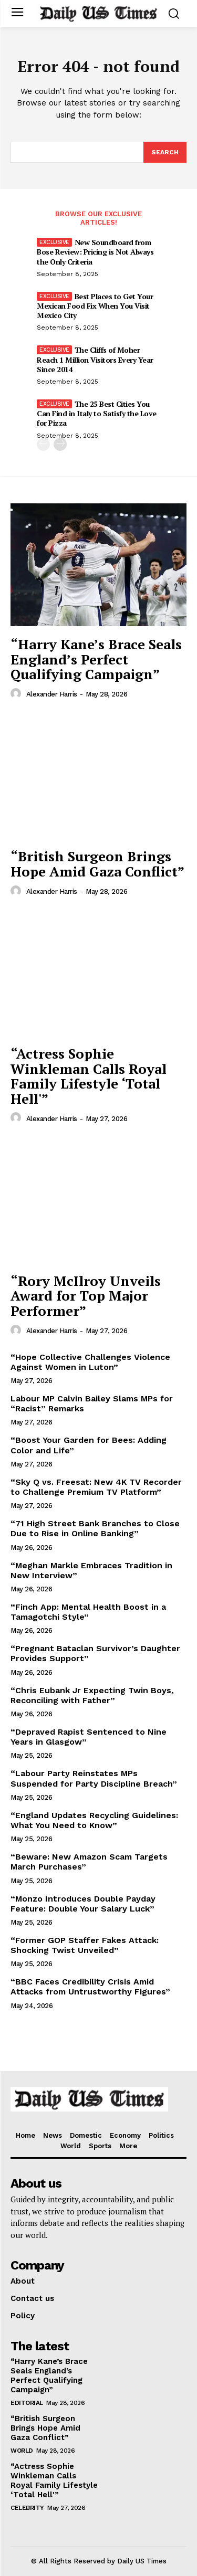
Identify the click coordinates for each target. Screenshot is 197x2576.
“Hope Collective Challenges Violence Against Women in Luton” (90, 1362)
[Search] (164, 152)
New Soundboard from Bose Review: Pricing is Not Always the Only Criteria (95, 251)
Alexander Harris (51, 694)
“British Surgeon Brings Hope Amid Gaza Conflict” (97, 863)
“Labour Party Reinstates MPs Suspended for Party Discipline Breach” (94, 1778)
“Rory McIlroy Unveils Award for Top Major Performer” (86, 1295)
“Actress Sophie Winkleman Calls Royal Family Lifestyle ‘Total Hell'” (89, 1075)
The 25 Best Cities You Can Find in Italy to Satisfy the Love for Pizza (97, 413)
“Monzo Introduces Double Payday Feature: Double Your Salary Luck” (83, 1904)
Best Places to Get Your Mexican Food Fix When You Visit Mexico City (95, 305)
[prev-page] (43, 444)
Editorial (27, 2402)
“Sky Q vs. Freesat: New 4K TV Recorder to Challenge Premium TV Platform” (96, 1487)
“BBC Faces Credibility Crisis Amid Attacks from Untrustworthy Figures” (90, 1987)
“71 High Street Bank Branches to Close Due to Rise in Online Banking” (95, 1528)
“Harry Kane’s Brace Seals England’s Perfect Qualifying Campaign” (96, 659)
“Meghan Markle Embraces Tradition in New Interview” (91, 1570)
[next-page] (60, 444)
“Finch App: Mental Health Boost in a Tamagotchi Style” (88, 1612)
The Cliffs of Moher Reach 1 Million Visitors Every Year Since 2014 (95, 359)
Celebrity (27, 2507)
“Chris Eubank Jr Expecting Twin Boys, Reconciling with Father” (92, 1695)
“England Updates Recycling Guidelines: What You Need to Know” (94, 1820)
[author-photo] (17, 694)
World (22, 2450)
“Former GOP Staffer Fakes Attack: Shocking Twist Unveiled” (85, 1945)
